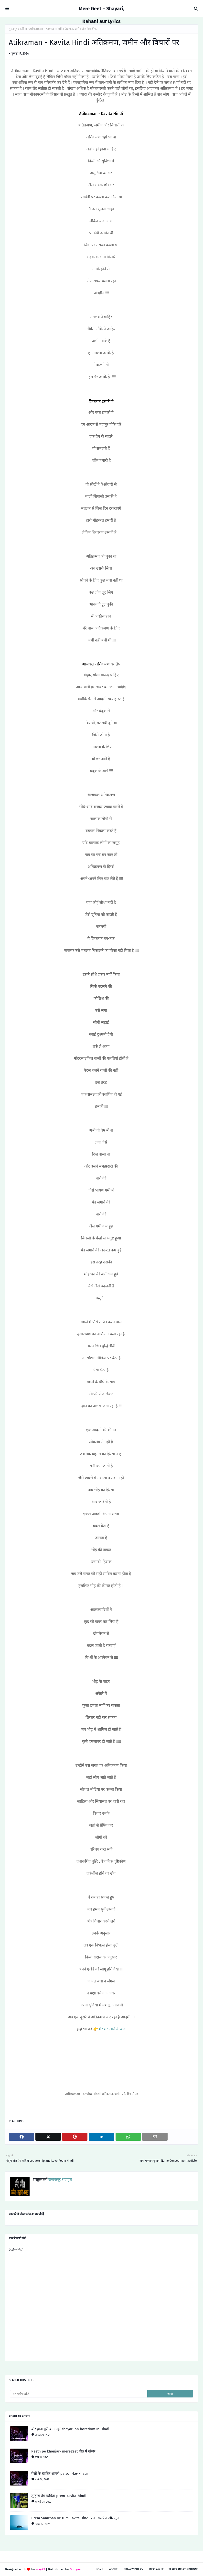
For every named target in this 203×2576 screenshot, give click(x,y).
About (113, 2569)
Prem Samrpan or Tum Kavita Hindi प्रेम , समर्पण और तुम (75, 2518)
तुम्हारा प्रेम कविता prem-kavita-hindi (58, 2496)
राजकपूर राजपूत (59, 2179)
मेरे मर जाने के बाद (112, 2029)
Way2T (40, 2569)
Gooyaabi (77, 2569)
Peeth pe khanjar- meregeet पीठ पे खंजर (63, 2451)
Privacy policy (133, 2569)
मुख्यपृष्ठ (13, 29)
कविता (23, 29)
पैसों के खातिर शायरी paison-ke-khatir (59, 2473)
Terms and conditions (183, 2569)
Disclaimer (156, 2569)
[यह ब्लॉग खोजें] (78, 2393)
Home (99, 2569)
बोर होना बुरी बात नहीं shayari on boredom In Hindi (70, 2429)
